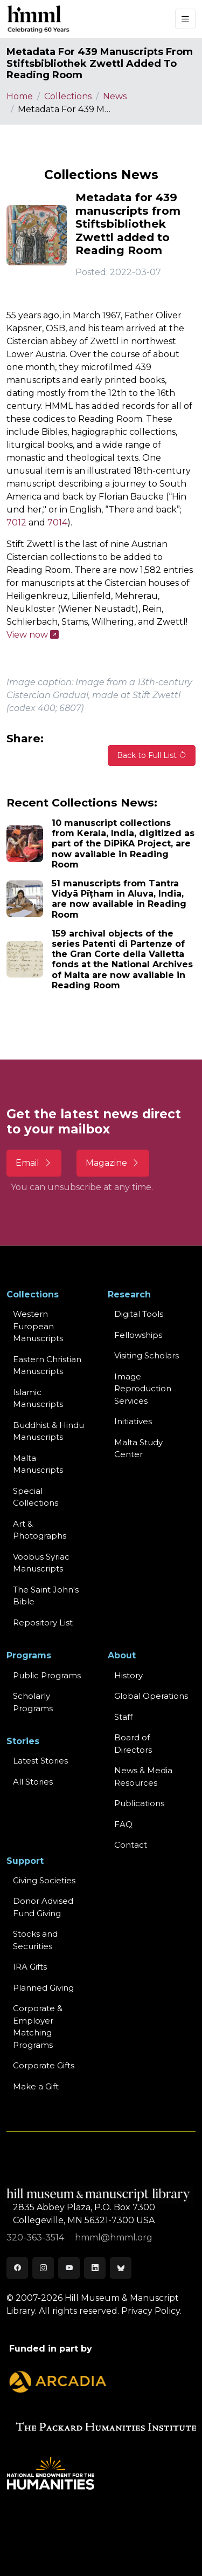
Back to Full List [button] (151, 755)
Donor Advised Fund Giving (43, 1907)
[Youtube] (69, 2268)
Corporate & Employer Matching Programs (37, 2026)
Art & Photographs (39, 1530)
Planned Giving (43, 1988)
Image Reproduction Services (142, 1388)
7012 (16, 522)
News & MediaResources (143, 1776)
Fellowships (138, 1335)
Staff (123, 1717)
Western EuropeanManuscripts (38, 1326)
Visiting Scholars (146, 1355)
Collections (68, 96)
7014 (57, 522)
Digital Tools (138, 1314)
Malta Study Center (138, 1448)
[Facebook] (17, 2268)
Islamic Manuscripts (38, 1398)
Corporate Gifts (43, 2065)
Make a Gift (36, 2086)
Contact (130, 1845)
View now (32, 635)
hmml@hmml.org (113, 2237)
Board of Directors (133, 1743)
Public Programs (47, 1675)
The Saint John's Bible (46, 1595)
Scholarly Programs (33, 1702)
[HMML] (38, 18)
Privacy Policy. (151, 2311)
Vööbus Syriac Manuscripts (41, 1563)
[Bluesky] (120, 2268)
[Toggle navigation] (185, 19)
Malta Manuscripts (38, 1464)
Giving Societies (44, 1880)
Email (34, 1163)
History (128, 1675)
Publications (139, 1803)
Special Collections (35, 1497)
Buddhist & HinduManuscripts (48, 1431)
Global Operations (151, 1696)
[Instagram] (43, 2268)
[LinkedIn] (95, 2268)
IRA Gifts (30, 1967)
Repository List (43, 1622)
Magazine (113, 1163)
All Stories (33, 1781)
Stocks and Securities (35, 1940)
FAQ (123, 1824)
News (115, 96)
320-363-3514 (36, 2237)
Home (19, 96)
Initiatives (133, 1421)
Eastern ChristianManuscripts (47, 1365)
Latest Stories (40, 1760)
